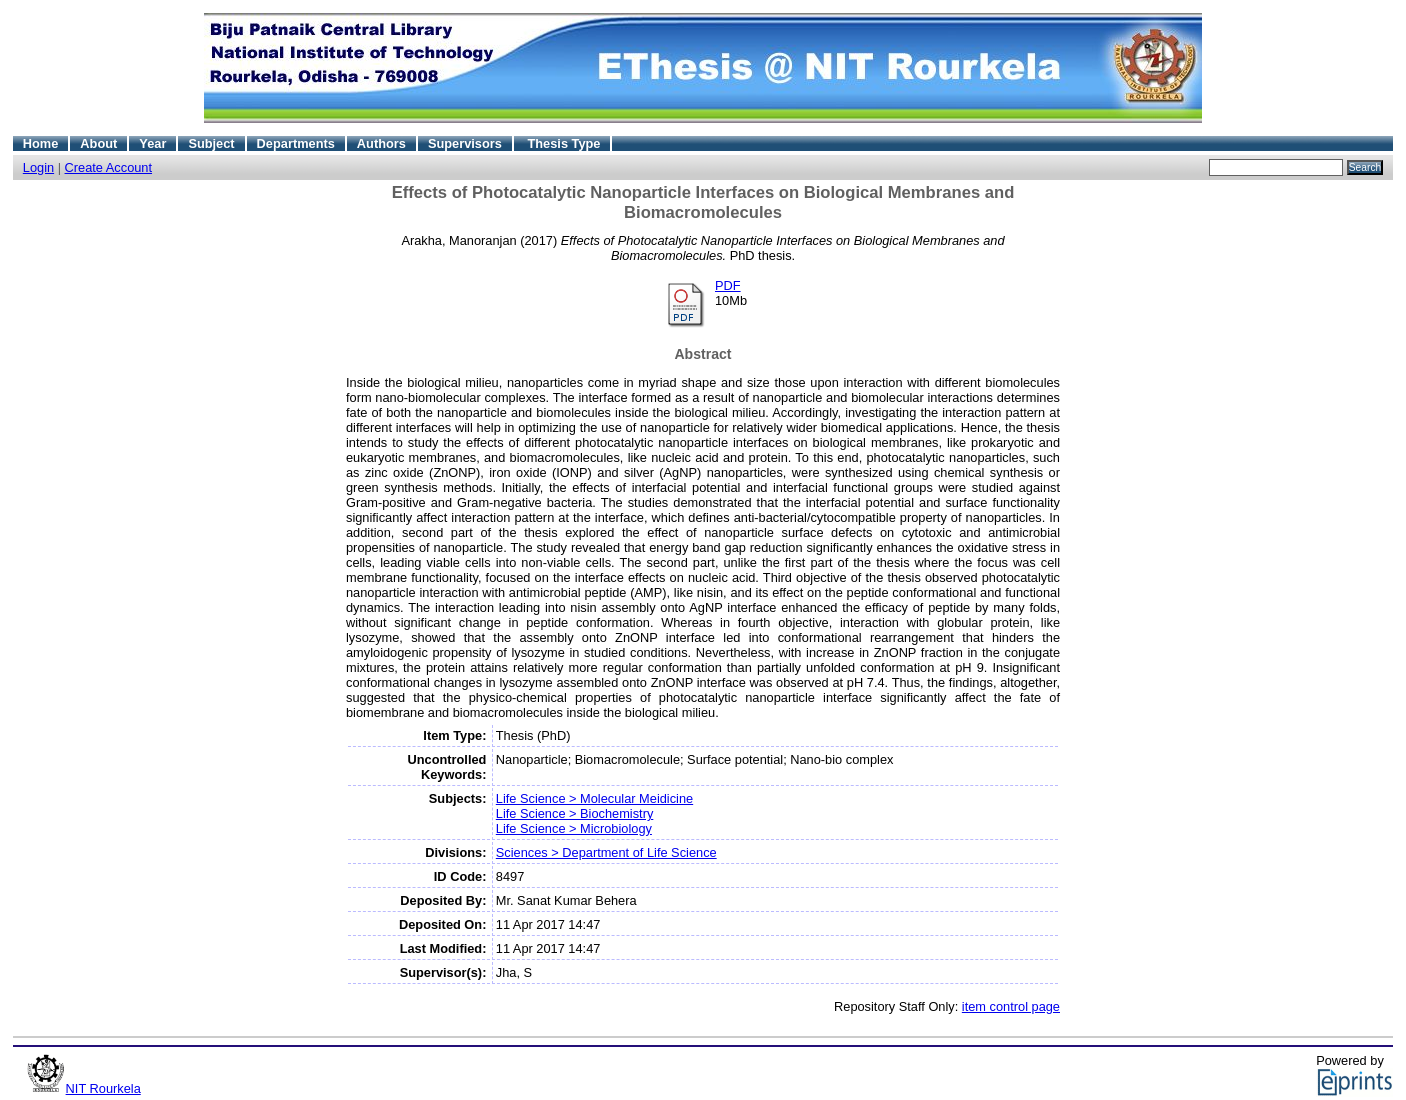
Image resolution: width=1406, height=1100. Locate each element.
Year (152, 143)
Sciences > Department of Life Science (606, 852)
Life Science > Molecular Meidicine (594, 798)
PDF (728, 285)
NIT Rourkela (103, 1088)
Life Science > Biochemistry (575, 813)
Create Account (109, 167)
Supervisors (465, 143)
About (98, 143)
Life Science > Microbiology (574, 828)
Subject (211, 143)
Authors (381, 143)
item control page (1011, 1006)
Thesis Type (563, 143)
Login (38, 167)
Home (41, 143)
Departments (296, 143)
